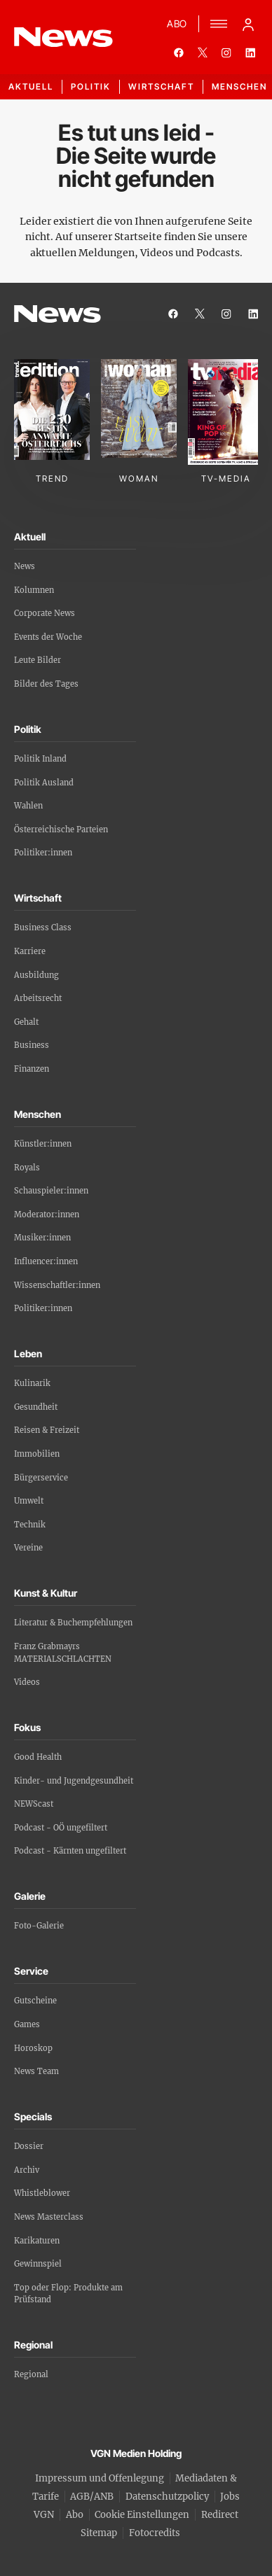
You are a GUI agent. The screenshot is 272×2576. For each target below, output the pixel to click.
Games (27, 2024)
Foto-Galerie (39, 1926)
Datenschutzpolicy (167, 2496)
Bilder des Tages (46, 684)
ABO (177, 23)
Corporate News (44, 613)
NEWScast (33, 1804)
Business (31, 1045)
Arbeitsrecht (38, 998)
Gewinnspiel (38, 2264)
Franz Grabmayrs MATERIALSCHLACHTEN (62, 1653)
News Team (36, 2071)
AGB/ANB (92, 2496)
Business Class (43, 927)
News (24, 566)
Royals (27, 1167)
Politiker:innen (43, 853)
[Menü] (218, 23)
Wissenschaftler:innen (57, 1285)
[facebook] (179, 52)
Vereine (28, 1548)
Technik (30, 1525)
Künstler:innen (43, 1144)
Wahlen (28, 806)
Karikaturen (37, 2241)
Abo (74, 2515)
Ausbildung (36, 975)
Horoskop (33, 2048)
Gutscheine (35, 2000)
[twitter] (203, 52)
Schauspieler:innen (51, 1191)
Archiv (26, 2170)
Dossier (28, 2146)
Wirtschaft (161, 86)
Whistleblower (42, 2193)
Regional (31, 2374)
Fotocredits (154, 2533)
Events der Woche (48, 637)
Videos (27, 1682)
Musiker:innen (42, 1237)
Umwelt (28, 1501)
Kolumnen (34, 590)
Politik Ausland (44, 783)
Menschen (239, 86)
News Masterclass (48, 2217)
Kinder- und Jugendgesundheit (73, 1781)
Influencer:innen (46, 1261)
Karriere (30, 951)
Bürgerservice (41, 1478)
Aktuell (30, 86)
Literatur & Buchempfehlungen (73, 1623)
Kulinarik (32, 1383)
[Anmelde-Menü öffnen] (248, 24)
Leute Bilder (37, 660)
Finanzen (31, 1069)
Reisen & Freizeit (46, 1430)
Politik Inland (40, 759)
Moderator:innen (46, 1214)
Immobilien (37, 1454)
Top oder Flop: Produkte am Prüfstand (68, 2294)
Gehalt (26, 1022)
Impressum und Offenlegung (99, 2478)
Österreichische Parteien (61, 829)
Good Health (38, 1757)
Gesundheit (35, 1407)
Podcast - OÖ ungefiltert (60, 1828)
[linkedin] (250, 52)
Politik (91, 86)
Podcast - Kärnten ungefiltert (70, 1851)
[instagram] (226, 52)
